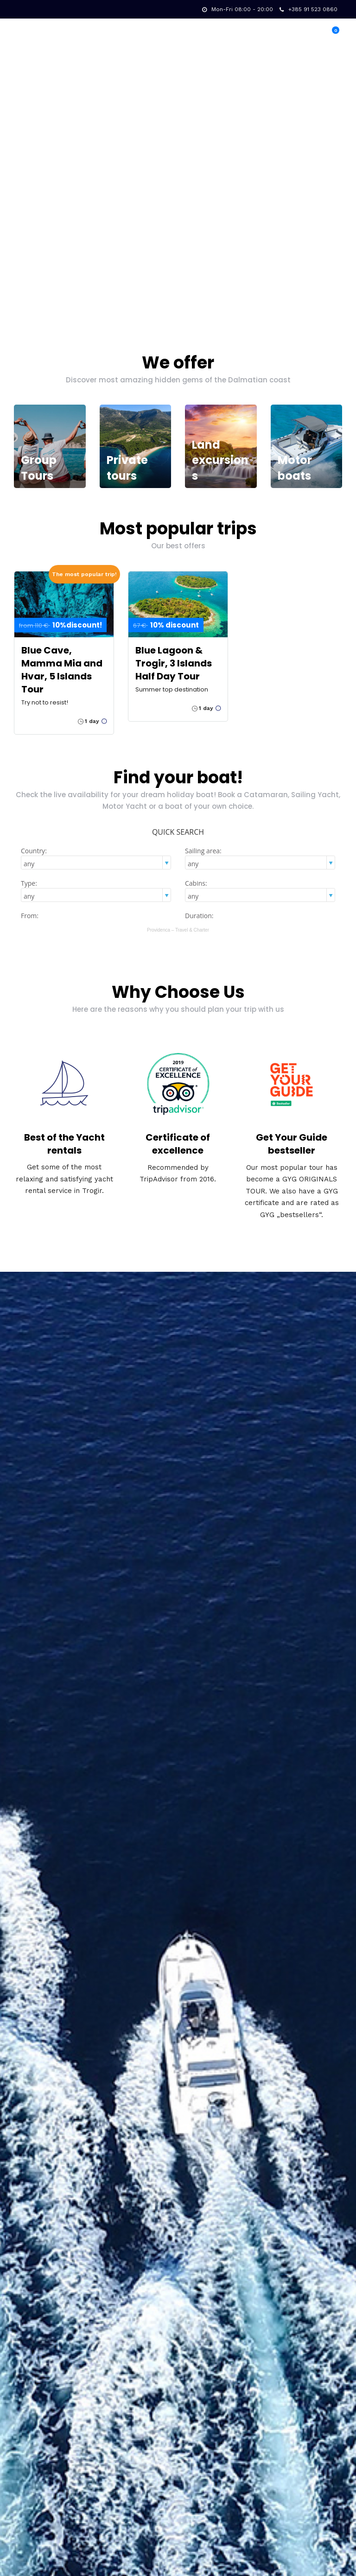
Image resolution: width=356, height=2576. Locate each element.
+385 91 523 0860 (308, 9)
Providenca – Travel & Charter (178, 930)
